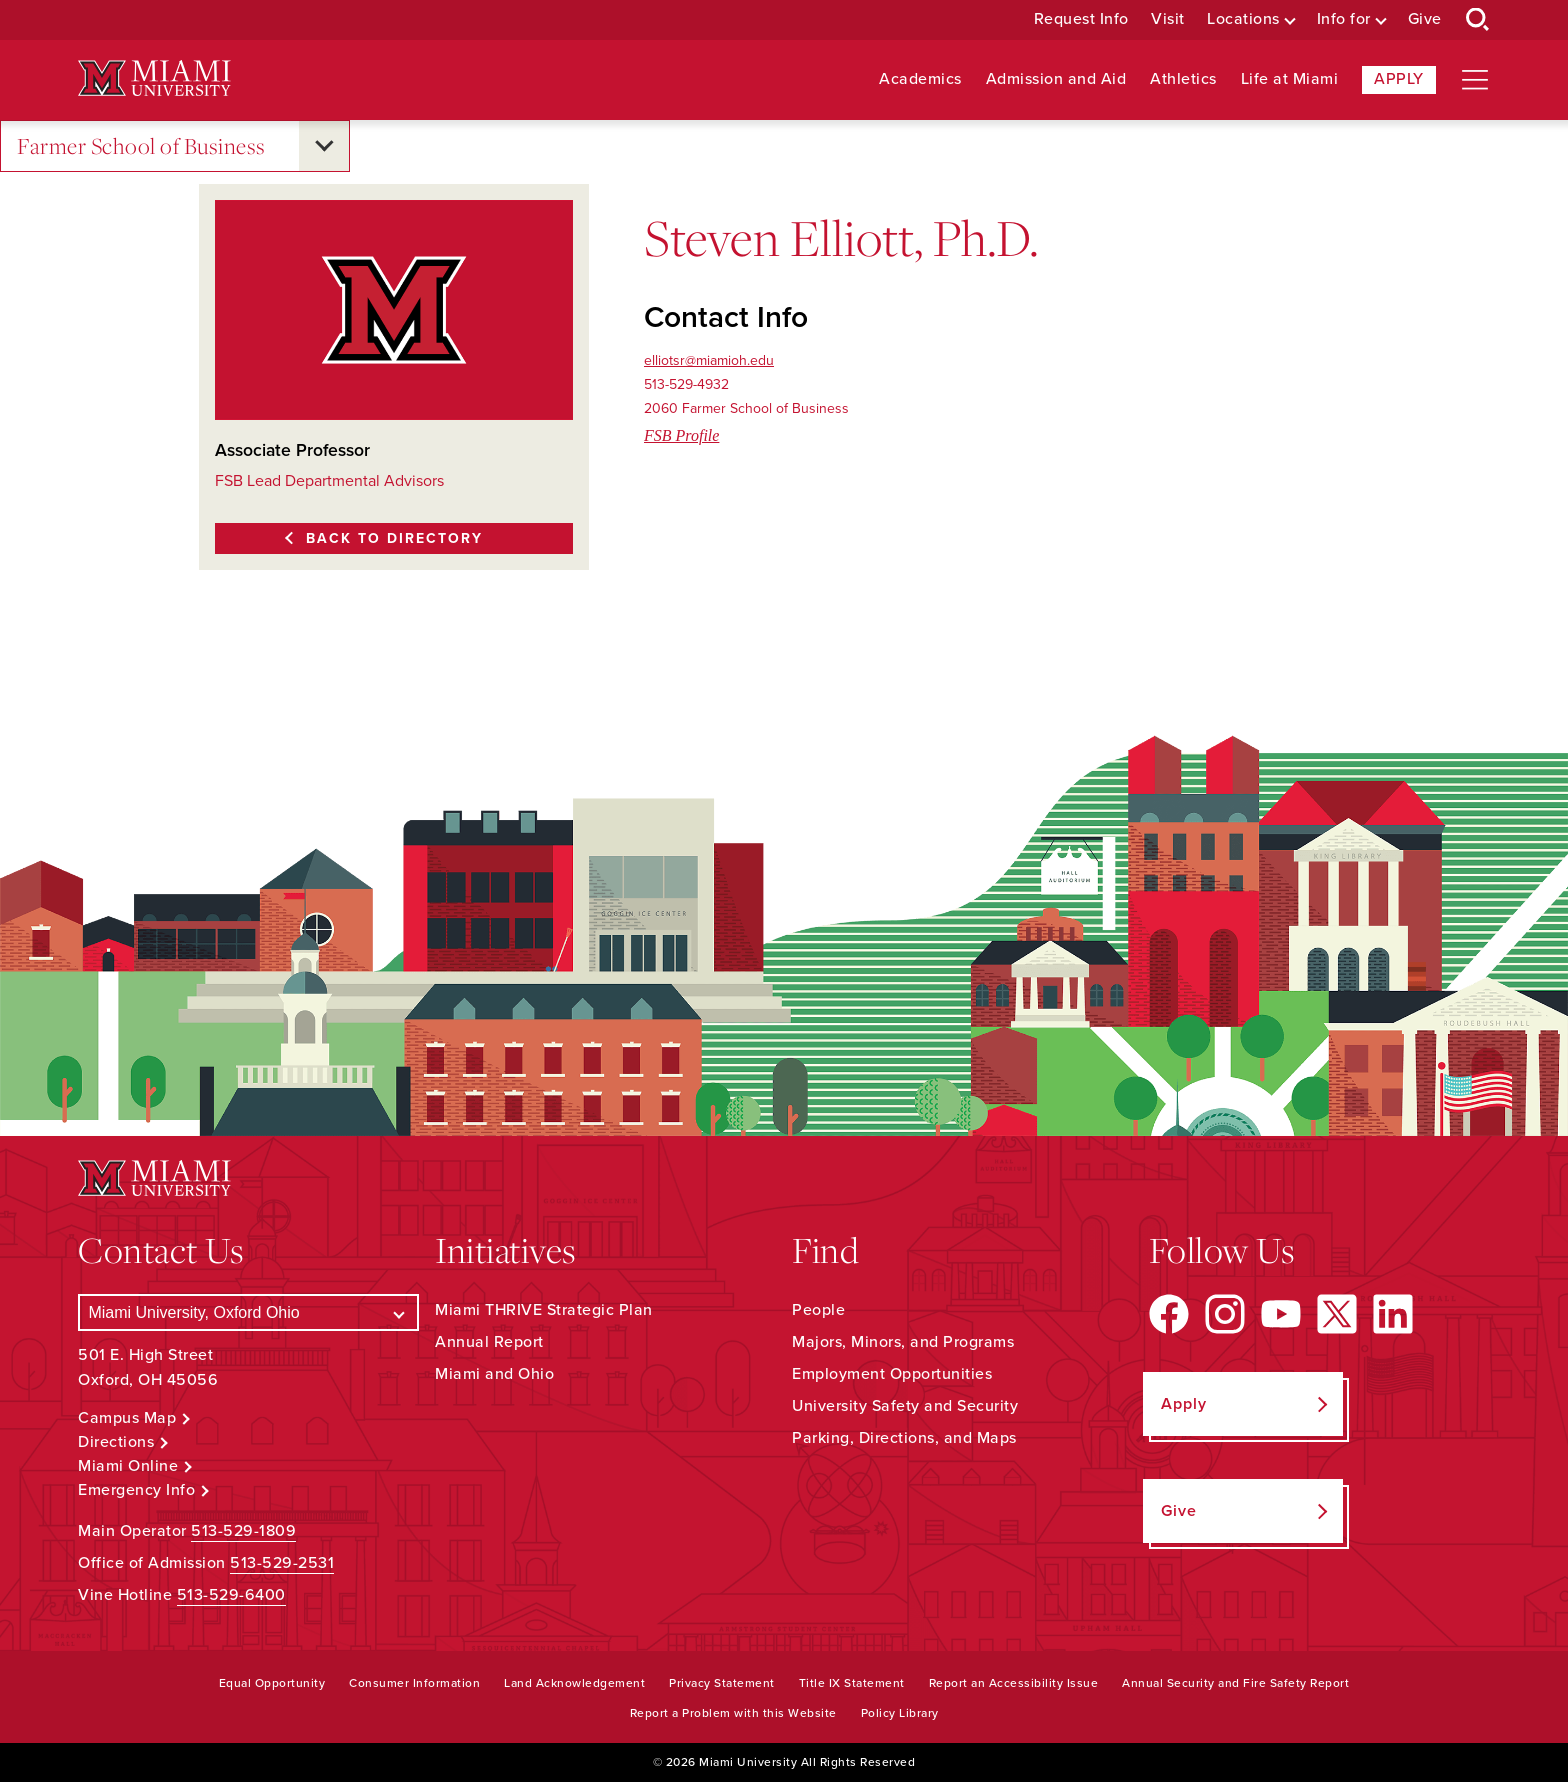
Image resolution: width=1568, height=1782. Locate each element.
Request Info (1081, 19)
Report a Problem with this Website (733, 1713)
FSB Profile (681, 435)
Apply (1399, 79)
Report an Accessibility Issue (1014, 1683)
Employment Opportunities (892, 1374)
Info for (1344, 19)
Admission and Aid (1056, 79)
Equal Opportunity (272, 1683)
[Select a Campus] (248, 1312)
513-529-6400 (231, 1595)
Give (1425, 19)
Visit (1168, 19)
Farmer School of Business (141, 146)
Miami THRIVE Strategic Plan (544, 1310)
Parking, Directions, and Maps (904, 1438)
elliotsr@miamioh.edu (709, 360)
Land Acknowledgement (574, 1683)
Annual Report (489, 1342)
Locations (1243, 19)
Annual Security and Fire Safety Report (1235, 1683)
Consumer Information (414, 1683)
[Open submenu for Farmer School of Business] (324, 146)
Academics (920, 79)
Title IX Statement (852, 1683)
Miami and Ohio (494, 1374)
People (818, 1310)
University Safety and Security (905, 1406)
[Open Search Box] (1478, 20)
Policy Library (900, 1713)
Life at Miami (1290, 79)
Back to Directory (394, 538)
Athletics (1183, 79)
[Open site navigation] (1475, 80)
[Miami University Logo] (154, 78)
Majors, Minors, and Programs (903, 1342)
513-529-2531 (282, 1563)
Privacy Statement (722, 1683)
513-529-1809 (243, 1531)
